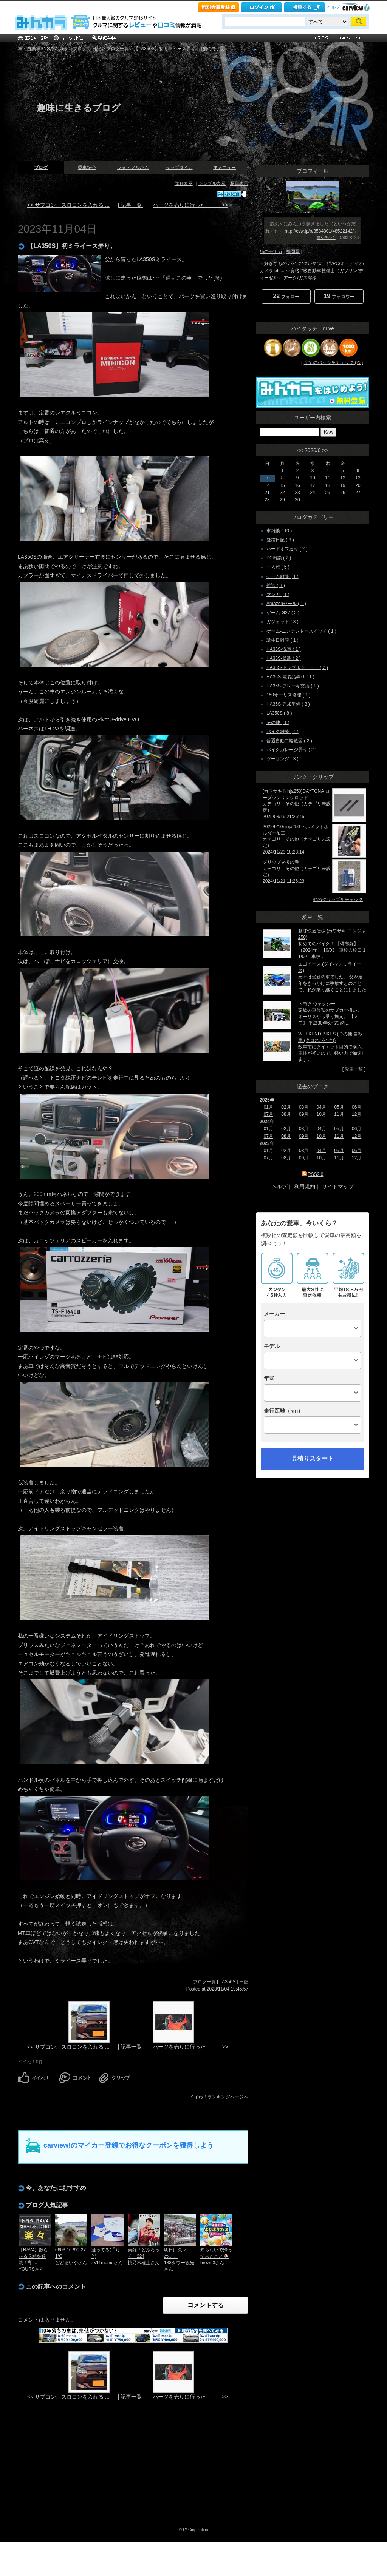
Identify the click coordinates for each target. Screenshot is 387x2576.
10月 (321, 1136)
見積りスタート (312, 1458)
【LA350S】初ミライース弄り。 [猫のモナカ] (180, 48)
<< (300, 450)
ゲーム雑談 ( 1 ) (282, 576)
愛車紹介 (87, 167)
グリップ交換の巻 (281, 862)
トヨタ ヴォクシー (317, 1003)
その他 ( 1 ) (277, 722)
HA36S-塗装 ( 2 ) (283, 658)
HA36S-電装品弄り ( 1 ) (290, 676)
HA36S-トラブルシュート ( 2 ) (297, 667)
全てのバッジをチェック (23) (333, 362)
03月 (303, 1128)
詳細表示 (184, 183)
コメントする (205, 2305)
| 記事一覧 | (131, 205)
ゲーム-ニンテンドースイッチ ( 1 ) (301, 631)
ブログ (80, 48)
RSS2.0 (315, 1174)
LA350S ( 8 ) (279, 713)
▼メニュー (224, 167)
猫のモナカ (271, 251)
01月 (268, 1128)
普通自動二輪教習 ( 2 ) (289, 740)
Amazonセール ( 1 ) (286, 603)
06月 (356, 1128)
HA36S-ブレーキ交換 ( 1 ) (292, 686)
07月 (268, 1114)
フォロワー (339, 296)
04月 (321, 1128)
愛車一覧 (354, 1069)
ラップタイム (179, 167)
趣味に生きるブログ (79, 108)
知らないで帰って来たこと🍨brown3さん (216, 2256)
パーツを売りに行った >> (190, 205)
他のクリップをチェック (338, 899)
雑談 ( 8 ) (275, 585)
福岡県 (293, 251)
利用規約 (304, 1186)
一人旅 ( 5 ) (277, 567)
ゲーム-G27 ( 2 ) (282, 612)
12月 (356, 1136)
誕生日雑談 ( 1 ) (282, 640)
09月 (303, 1136)
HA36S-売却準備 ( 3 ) (288, 704)
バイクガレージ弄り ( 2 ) (291, 749)
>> (325, 450)
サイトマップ (338, 1186)
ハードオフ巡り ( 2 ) (287, 549)
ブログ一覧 (117, 48)
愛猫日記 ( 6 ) (280, 539)
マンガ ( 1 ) (277, 594)
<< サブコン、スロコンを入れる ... (68, 205)
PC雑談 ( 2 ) (278, 558)
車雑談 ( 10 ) (279, 530)
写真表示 (239, 183)
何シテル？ (326, 238)
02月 (286, 1128)
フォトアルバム (133, 167)
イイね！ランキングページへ (218, 2097)
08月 (286, 1136)
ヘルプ (333, 7)
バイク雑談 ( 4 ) (282, 731)
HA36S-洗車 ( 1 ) (283, 649)
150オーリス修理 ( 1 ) (288, 695)
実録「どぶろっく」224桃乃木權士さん (143, 2256)
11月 (339, 1136)
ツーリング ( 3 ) (282, 758)
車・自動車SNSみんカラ (43, 48)
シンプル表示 (212, 183)
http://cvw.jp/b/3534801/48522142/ (319, 231)
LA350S (228, 1981)
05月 (339, 1128)
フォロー (286, 296)
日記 (96, 48)
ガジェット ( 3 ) (282, 621)
